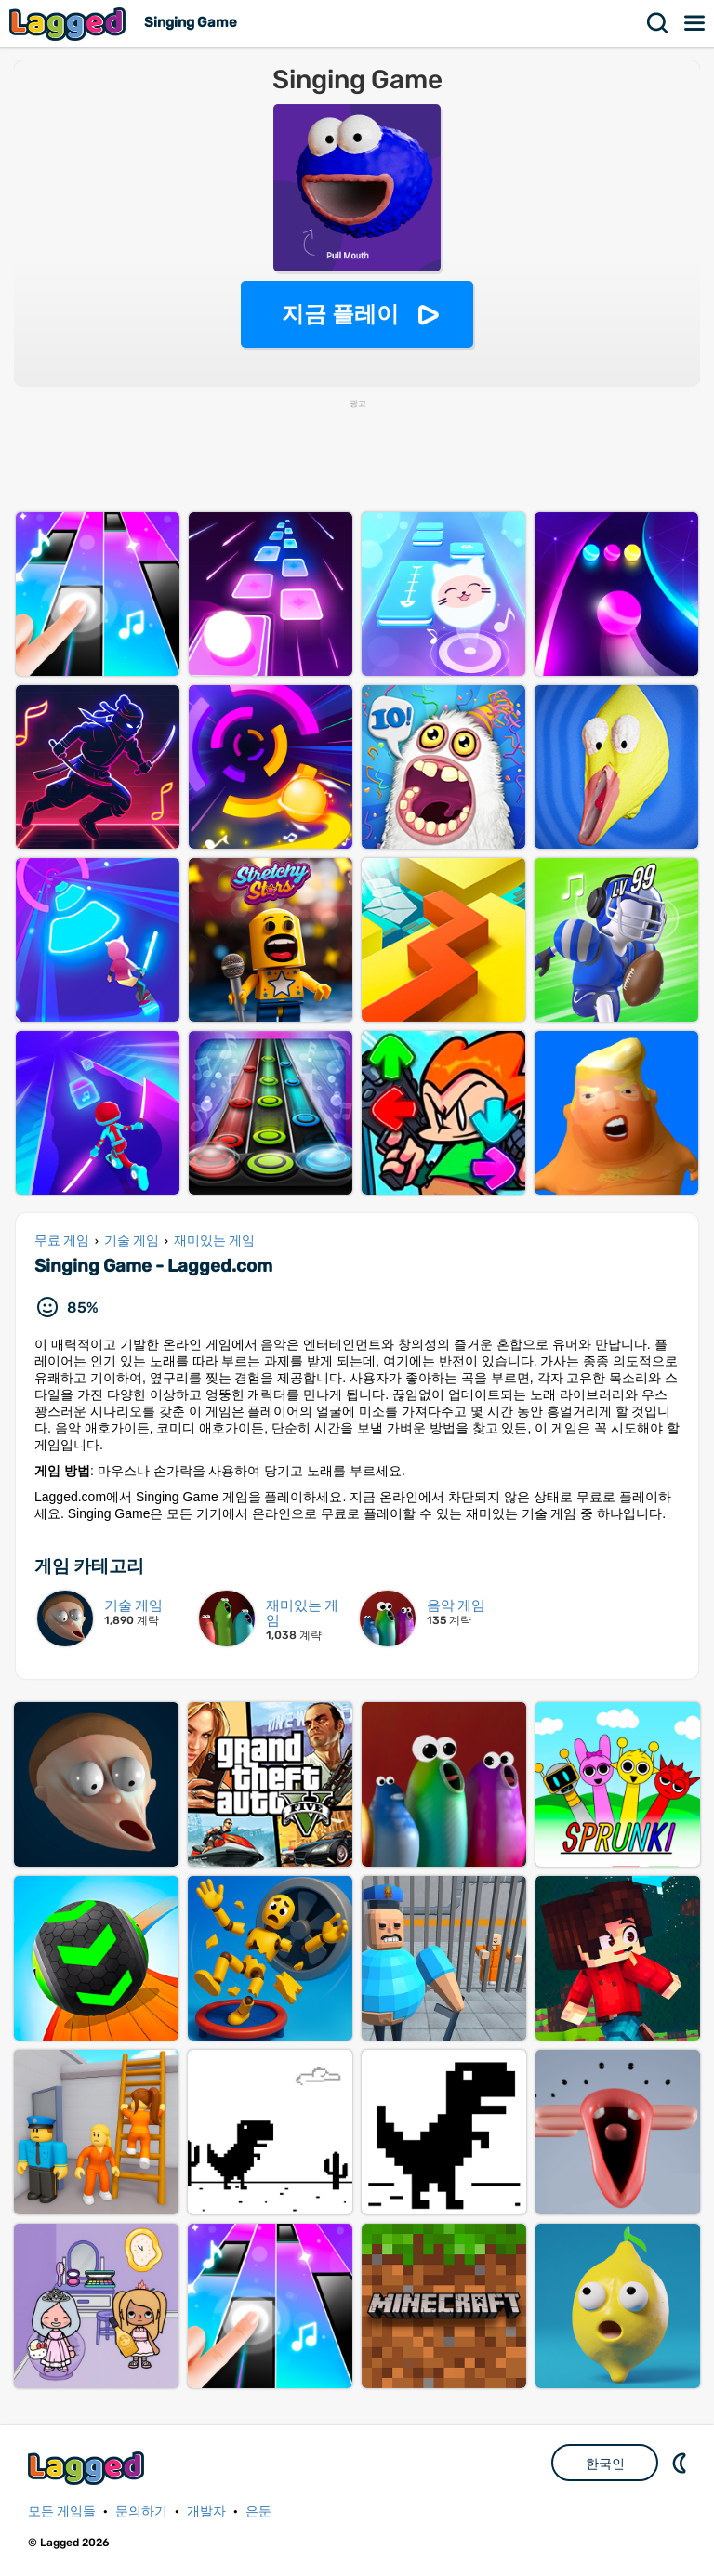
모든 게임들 (62, 2511)
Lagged (69, 23)
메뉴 (695, 23)
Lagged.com (88, 2467)
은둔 (258, 2511)
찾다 (658, 23)
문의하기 (141, 2511)
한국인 (605, 2463)
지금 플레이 (341, 313)
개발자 (206, 2511)
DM (681, 2462)
